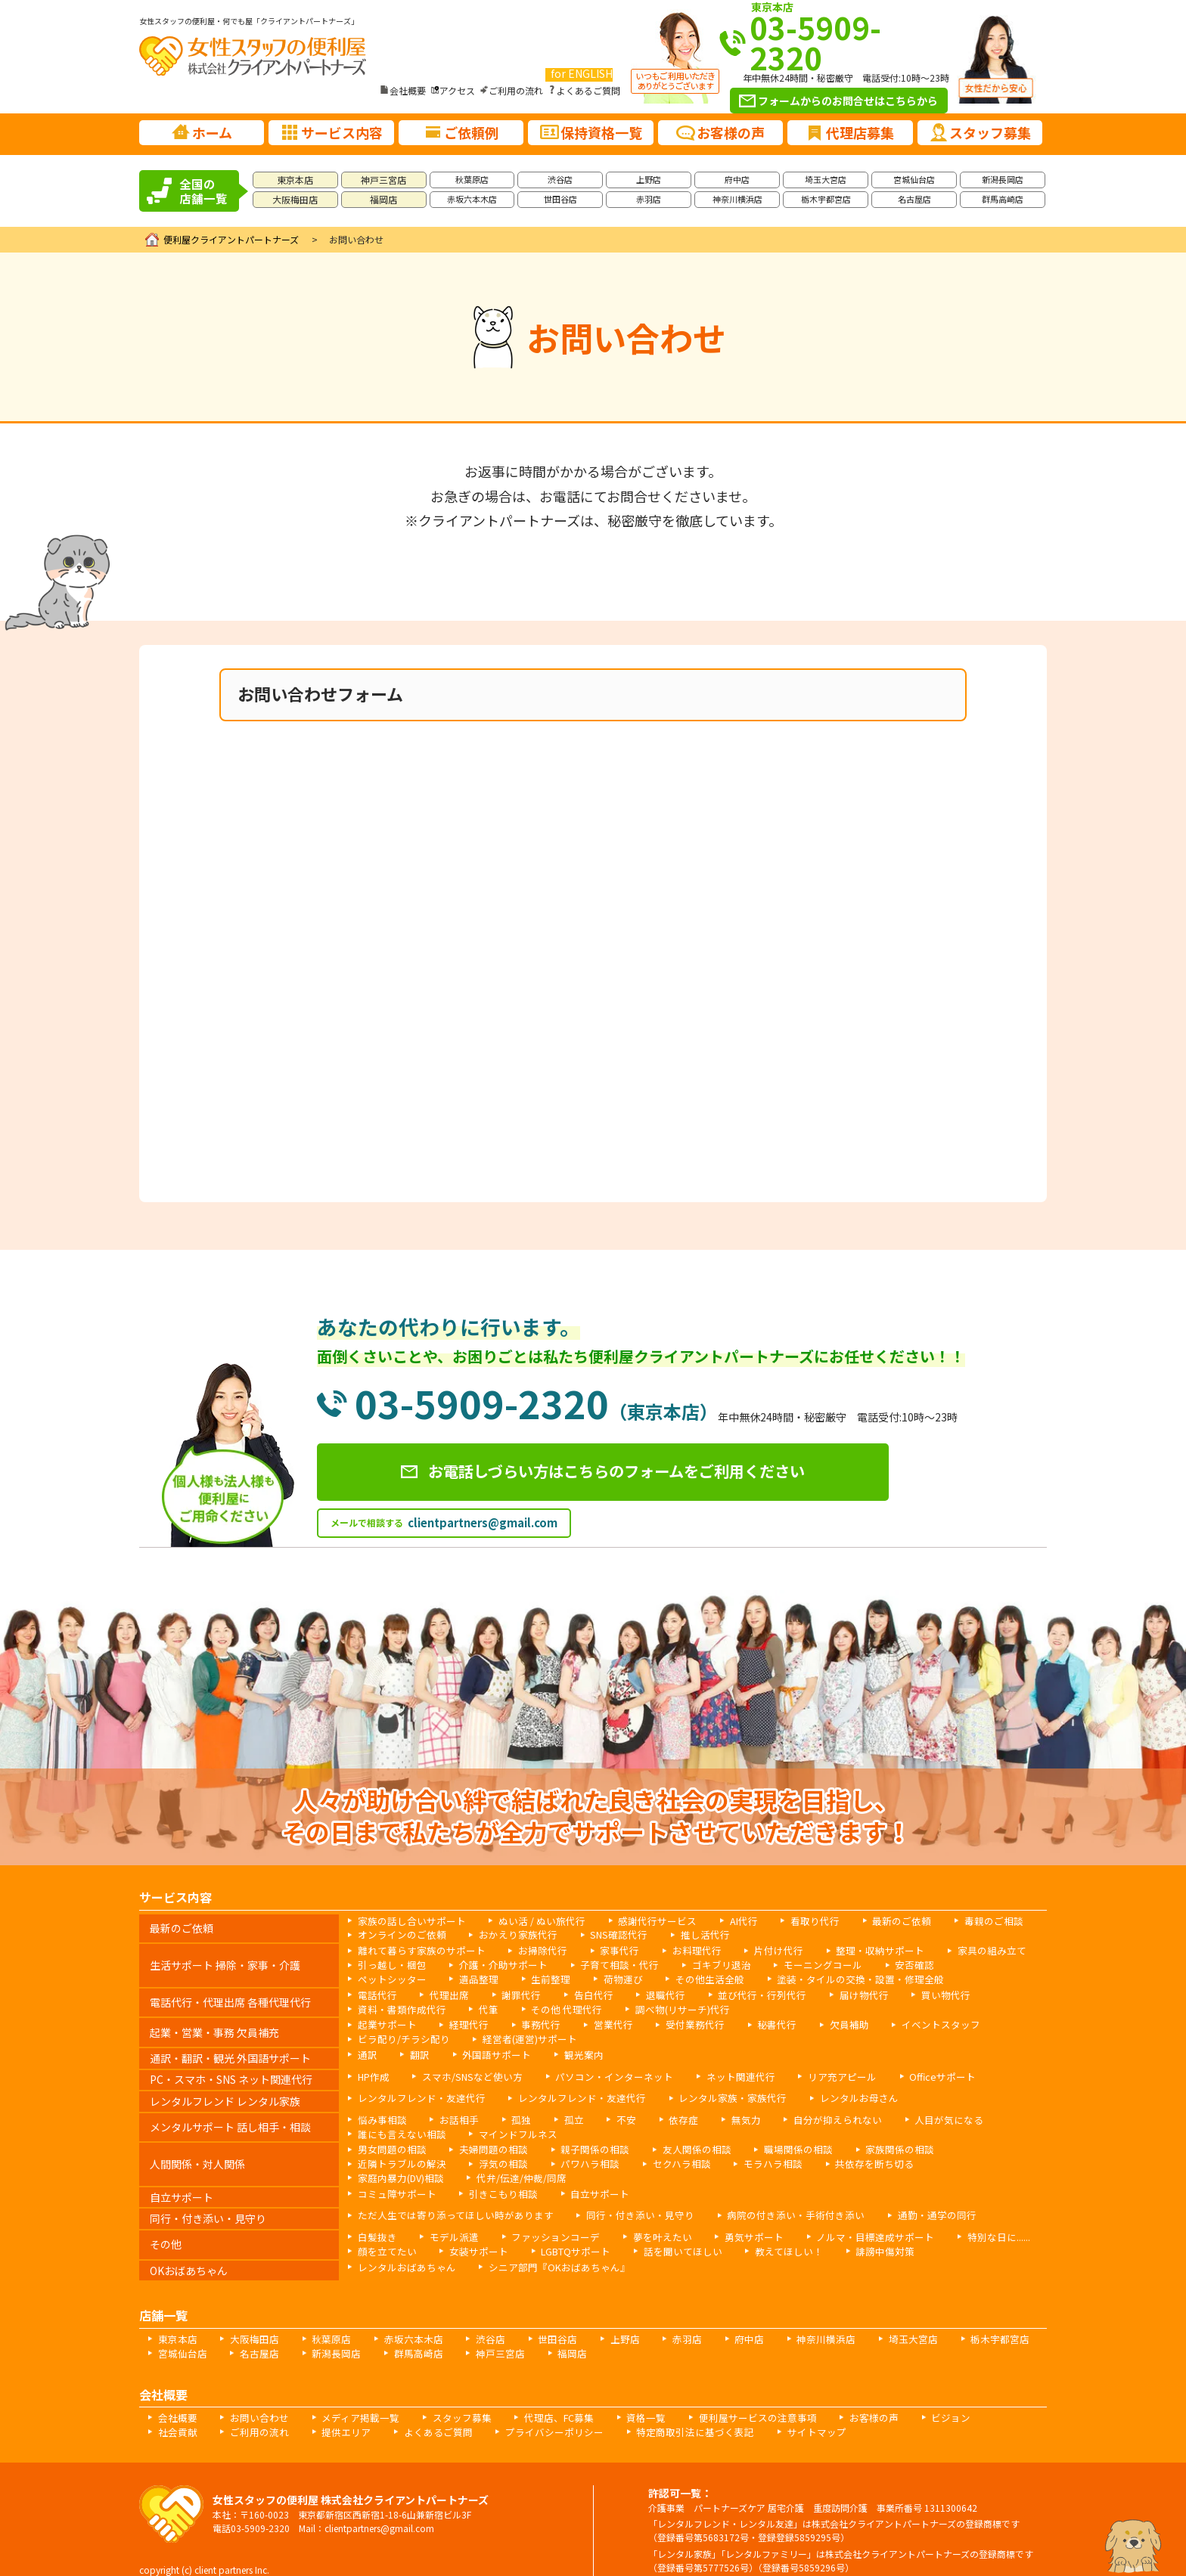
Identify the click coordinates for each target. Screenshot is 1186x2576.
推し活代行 (682, 1936)
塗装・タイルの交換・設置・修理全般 (734, 1978)
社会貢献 (970, 2394)
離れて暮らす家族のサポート (416, 1951)
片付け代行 (752, 1951)
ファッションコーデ (543, 2216)
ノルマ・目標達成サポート (842, 2216)
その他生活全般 (593, 1978)
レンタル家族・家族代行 (706, 2094)
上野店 (648, 179)
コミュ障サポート (393, 2173)
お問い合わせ (252, 2394)
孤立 (561, 2115)
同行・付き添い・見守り (619, 2195)
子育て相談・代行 (602, 1964)
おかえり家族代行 (506, 1936)
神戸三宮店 (383, 179)
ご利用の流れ (516, 90)
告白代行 (579, 1993)
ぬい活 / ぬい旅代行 (529, 1922)
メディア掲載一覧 (347, 2394)
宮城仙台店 (914, 179)
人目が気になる (915, 2115)
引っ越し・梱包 (389, 1964)
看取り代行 (786, 1922)
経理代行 (461, 2022)
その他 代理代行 (553, 2007)
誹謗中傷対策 (853, 2230)
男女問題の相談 (389, 2144)
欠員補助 (820, 2022)
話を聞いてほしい (663, 2230)
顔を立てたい (384, 2230)
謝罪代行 (511, 1993)
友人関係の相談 (674, 2144)
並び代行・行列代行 (738, 1993)
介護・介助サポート (493, 1964)
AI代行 (718, 1922)
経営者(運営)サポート (518, 2035)
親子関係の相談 (579, 2144)
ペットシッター (960, 1964)
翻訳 (416, 2050)
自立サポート (584, 2173)
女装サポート (470, 2230)
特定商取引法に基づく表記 (593, 2408)
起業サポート (384, 2022)
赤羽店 (648, 199)
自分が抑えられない (811, 2115)
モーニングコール (792, 1964)
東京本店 (295, 179)
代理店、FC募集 (534, 2394)
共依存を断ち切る (728, 2158)
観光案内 (570, 2050)
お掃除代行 (529, 1951)
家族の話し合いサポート (407, 1922)
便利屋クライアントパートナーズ (231, 239)
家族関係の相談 (865, 2144)
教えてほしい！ (762, 2230)
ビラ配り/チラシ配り (399, 2035)
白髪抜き (375, 2216)
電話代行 (375, 1993)
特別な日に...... (958, 2216)
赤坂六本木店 (472, 199)
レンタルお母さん (824, 2094)
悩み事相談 (379, 2115)
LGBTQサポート (562, 2230)
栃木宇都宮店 (826, 199)
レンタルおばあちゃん (402, 2245)
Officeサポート (905, 2072)
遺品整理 (375, 1978)
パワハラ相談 (461, 2158)
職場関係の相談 (770, 2144)
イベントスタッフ (906, 2022)
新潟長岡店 (1002, 179)
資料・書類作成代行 (398, 2007)
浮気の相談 (379, 2158)
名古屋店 (914, 199)
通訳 (366, 2050)
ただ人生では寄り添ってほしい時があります (447, 2195)
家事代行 (602, 1951)
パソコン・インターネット (598, 2072)
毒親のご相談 (954, 1922)
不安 (611, 2115)
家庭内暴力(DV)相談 (836, 2158)
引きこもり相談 (493, 2173)
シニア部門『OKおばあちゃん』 (545, 2245)
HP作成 (372, 2072)
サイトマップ (706, 2408)
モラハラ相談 (633, 2158)
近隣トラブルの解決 (970, 2144)
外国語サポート (488, 2050)
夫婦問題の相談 (484, 2144)
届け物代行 (833, 1993)
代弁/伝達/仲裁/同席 (951, 2158)
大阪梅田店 (295, 199)
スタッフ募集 (442, 2394)
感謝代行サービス (637, 1922)
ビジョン (902, 2394)
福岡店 (383, 199)
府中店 (737, 179)
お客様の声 (829, 2394)
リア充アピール (811, 2072)
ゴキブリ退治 (697, 1964)
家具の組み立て (951, 1951)
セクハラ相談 (547, 2158)
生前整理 (443, 1978)
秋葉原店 (472, 179)
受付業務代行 (674, 2022)
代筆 (479, 2007)
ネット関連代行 (716, 2072)
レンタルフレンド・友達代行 (416, 2094)
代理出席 (443, 1993)
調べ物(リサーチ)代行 (662, 2007)
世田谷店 (560, 199)
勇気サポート (729, 2216)
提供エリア (266, 2408)
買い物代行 (910, 1993)
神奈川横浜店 (737, 199)
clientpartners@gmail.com (482, 1525)
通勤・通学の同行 (896, 2195)
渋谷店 (560, 179)
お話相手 (452, 2115)
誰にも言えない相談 (398, 2129)
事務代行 (529, 2022)
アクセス (457, 90)
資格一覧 (616, 2394)
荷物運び (511, 1978)
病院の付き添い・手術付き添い (764, 2195)
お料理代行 (674, 1951)
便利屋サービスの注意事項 (720, 2394)
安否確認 (879, 1964)
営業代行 (597, 2022)
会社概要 (408, 90)
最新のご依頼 (867, 1922)
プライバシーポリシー (461, 2408)
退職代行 (647, 1993)
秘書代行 (752, 2022)
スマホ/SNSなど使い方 (465, 2072)
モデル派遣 (447, 2216)
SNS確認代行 (601, 1936)
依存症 (665, 2115)
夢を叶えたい (643, 2216)
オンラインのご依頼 (398, 1936)
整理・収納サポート (847, 1951)
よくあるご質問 (588, 90)
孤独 (511, 2115)
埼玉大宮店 (825, 179)
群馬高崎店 (1002, 199)
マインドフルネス (506, 2129)
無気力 (724, 2115)
